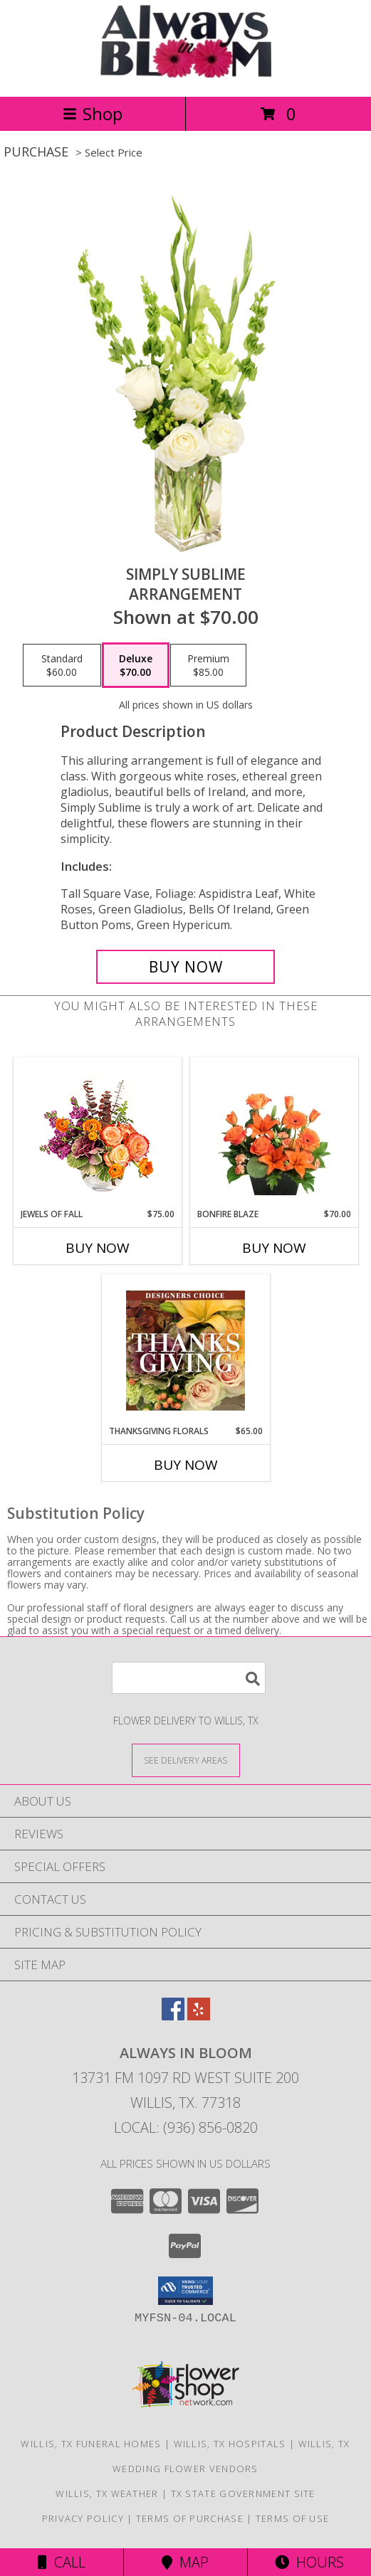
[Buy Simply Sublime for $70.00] (185, 967)
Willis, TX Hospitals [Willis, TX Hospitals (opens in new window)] (230, 2443)
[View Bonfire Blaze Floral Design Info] (273, 1133)
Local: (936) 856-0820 (186, 2127)
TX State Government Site (243, 2493)
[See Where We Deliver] (186, 1759)
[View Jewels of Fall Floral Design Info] (97, 1133)
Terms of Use (293, 2518)
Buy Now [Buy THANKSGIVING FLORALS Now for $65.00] (186, 1465)
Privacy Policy (83, 2518)
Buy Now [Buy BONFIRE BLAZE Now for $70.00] (274, 1248)
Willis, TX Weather (107, 2493)
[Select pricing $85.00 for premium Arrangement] (208, 665)
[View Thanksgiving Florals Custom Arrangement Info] (185, 1350)
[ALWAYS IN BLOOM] (185, 76)
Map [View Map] (185, 2562)
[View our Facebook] (173, 2016)
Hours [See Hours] (309, 2562)
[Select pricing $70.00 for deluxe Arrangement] (135, 665)
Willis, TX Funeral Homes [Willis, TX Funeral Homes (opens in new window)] (91, 2443)
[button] (185, 2290)
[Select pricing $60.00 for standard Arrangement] (61, 665)
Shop (92, 113)
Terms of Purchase (190, 2518)
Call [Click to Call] (61, 2562)
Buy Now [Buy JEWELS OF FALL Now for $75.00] (98, 1248)
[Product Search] (189, 1678)
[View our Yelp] (198, 2016)
